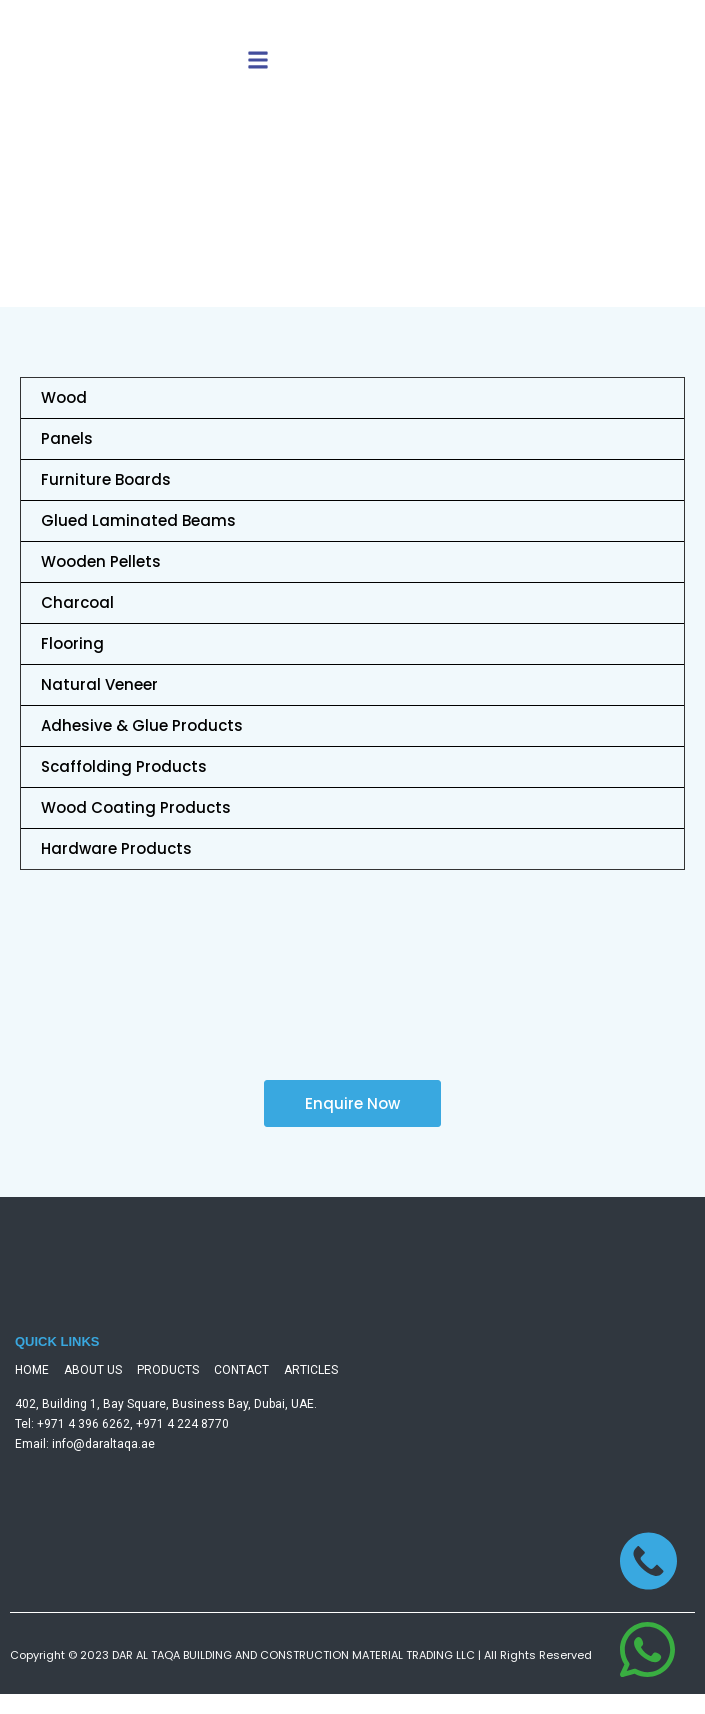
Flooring (72, 643)
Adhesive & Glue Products (142, 725)
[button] (257, 60)
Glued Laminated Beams (138, 520)
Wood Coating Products (136, 807)
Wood (64, 397)
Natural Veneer (99, 684)
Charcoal (77, 602)
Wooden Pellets (101, 561)
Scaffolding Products (124, 766)
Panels (67, 438)
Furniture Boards (106, 479)
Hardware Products (116, 848)
